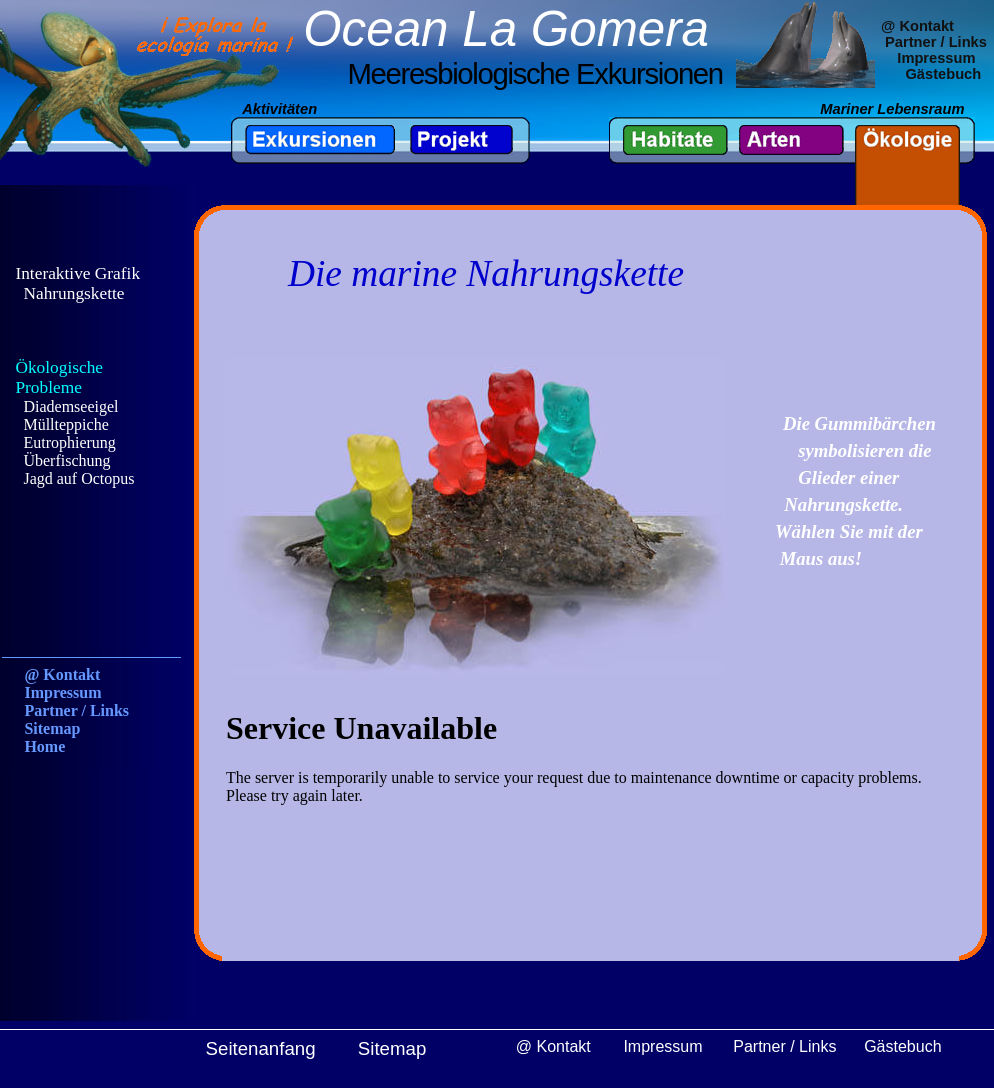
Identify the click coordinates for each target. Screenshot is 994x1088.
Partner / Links (936, 42)
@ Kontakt (917, 26)
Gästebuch (943, 74)
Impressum (936, 58)
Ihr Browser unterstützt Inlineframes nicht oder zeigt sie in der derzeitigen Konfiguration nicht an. (95, 494)
